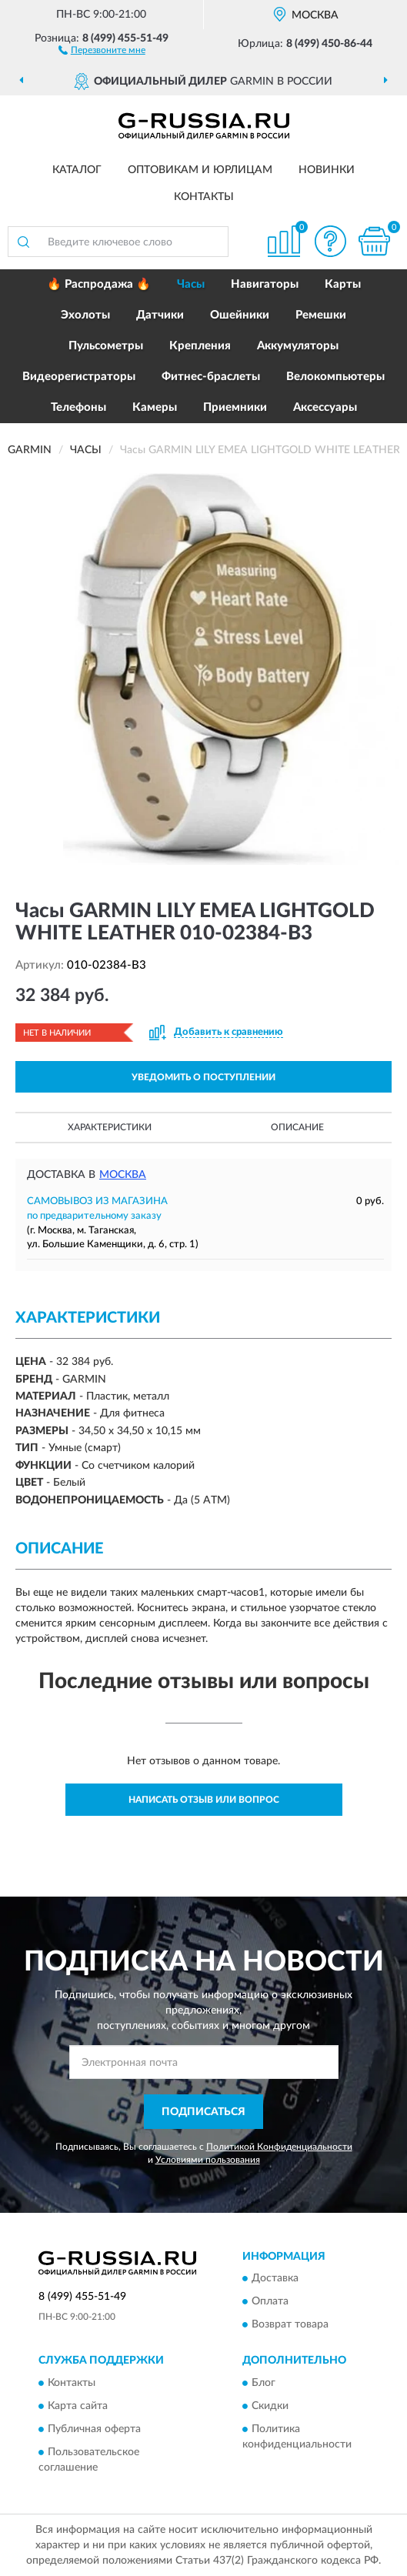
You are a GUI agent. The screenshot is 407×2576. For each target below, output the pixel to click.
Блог (263, 2382)
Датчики (160, 315)
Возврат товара (290, 2325)
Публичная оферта (94, 2429)
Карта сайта (78, 2406)
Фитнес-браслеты (211, 376)
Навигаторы (265, 284)
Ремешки (320, 315)
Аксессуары (325, 407)
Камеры (154, 407)
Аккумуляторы (298, 346)
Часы (191, 284)
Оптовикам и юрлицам (200, 170)
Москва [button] (122, 1175)
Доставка (275, 2279)
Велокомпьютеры (335, 376)
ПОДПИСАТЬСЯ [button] (203, 2112)
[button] (101, 49)
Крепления (200, 346)
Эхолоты (85, 315)
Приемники (235, 407)
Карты (343, 284)
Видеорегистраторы (78, 376)
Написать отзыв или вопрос (203, 1799)
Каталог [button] (77, 170)
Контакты (204, 197)
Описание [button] (297, 1127)
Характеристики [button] (110, 1127)
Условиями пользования (207, 2159)
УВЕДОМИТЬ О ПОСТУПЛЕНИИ (203, 1077)
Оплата (270, 2302)
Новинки (327, 170)
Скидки (270, 2406)
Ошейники (239, 315)
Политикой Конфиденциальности (279, 2146)
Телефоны (78, 407)
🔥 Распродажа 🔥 (99, 284)
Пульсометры (105, 346)
